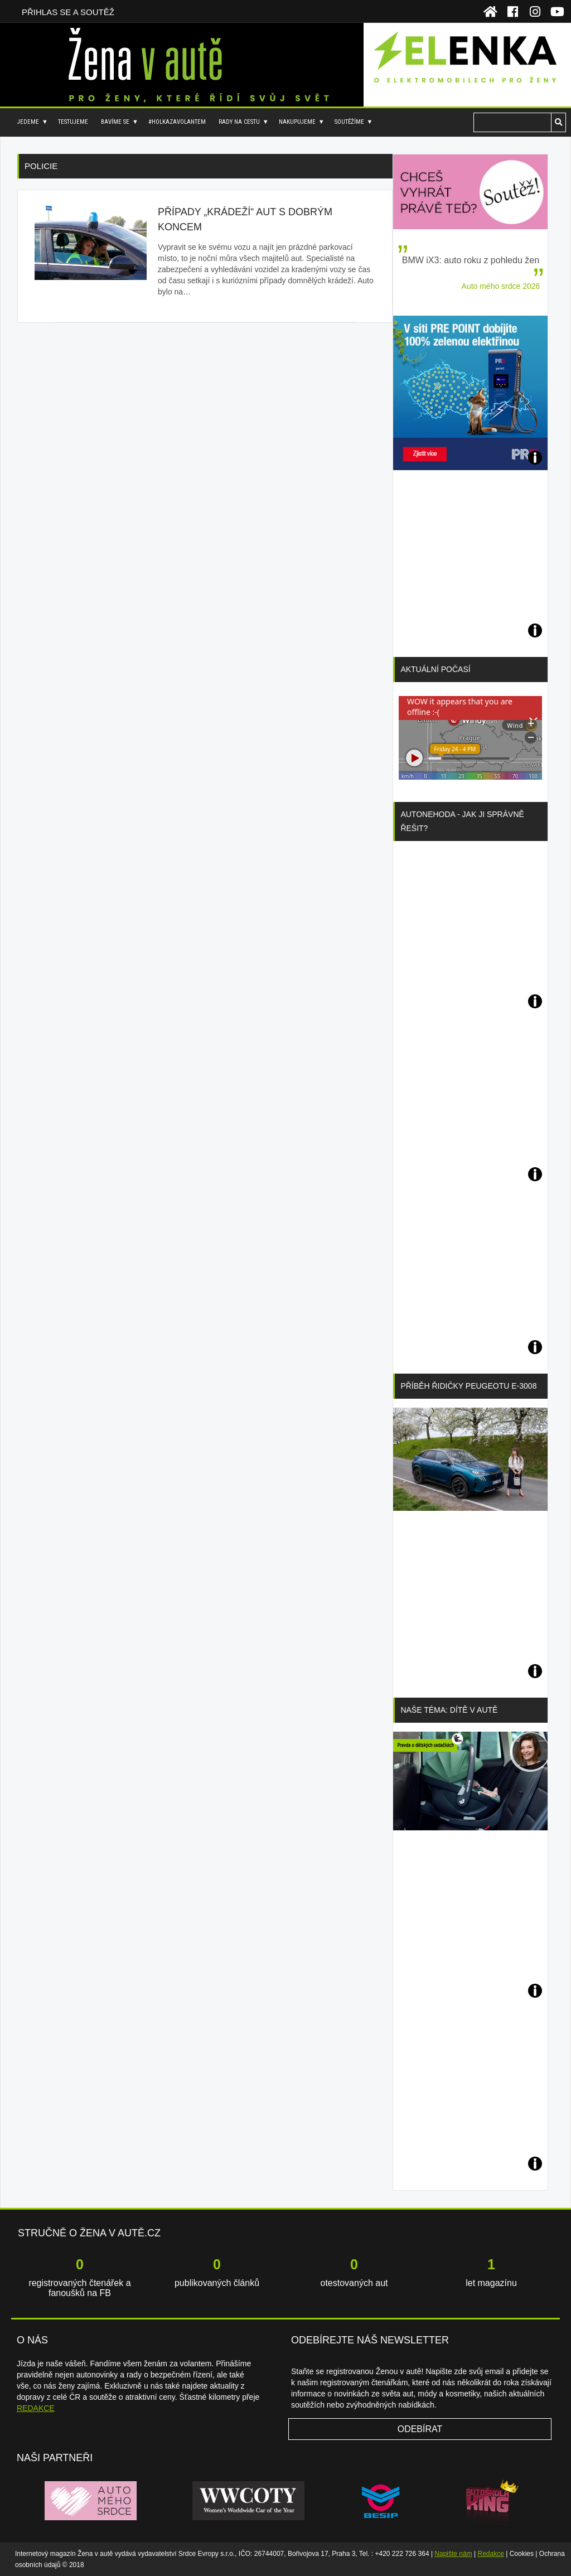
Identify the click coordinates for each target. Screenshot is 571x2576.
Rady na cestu (239, 121)
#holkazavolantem (177, 121)
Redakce (491, 2554)
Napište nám (453, 2554)
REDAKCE (36, 2408)
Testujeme (73, 121)
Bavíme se (115, 121)
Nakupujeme (297, 121)
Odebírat (420, 2429)
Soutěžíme (349, 121)
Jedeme (28, 121)
